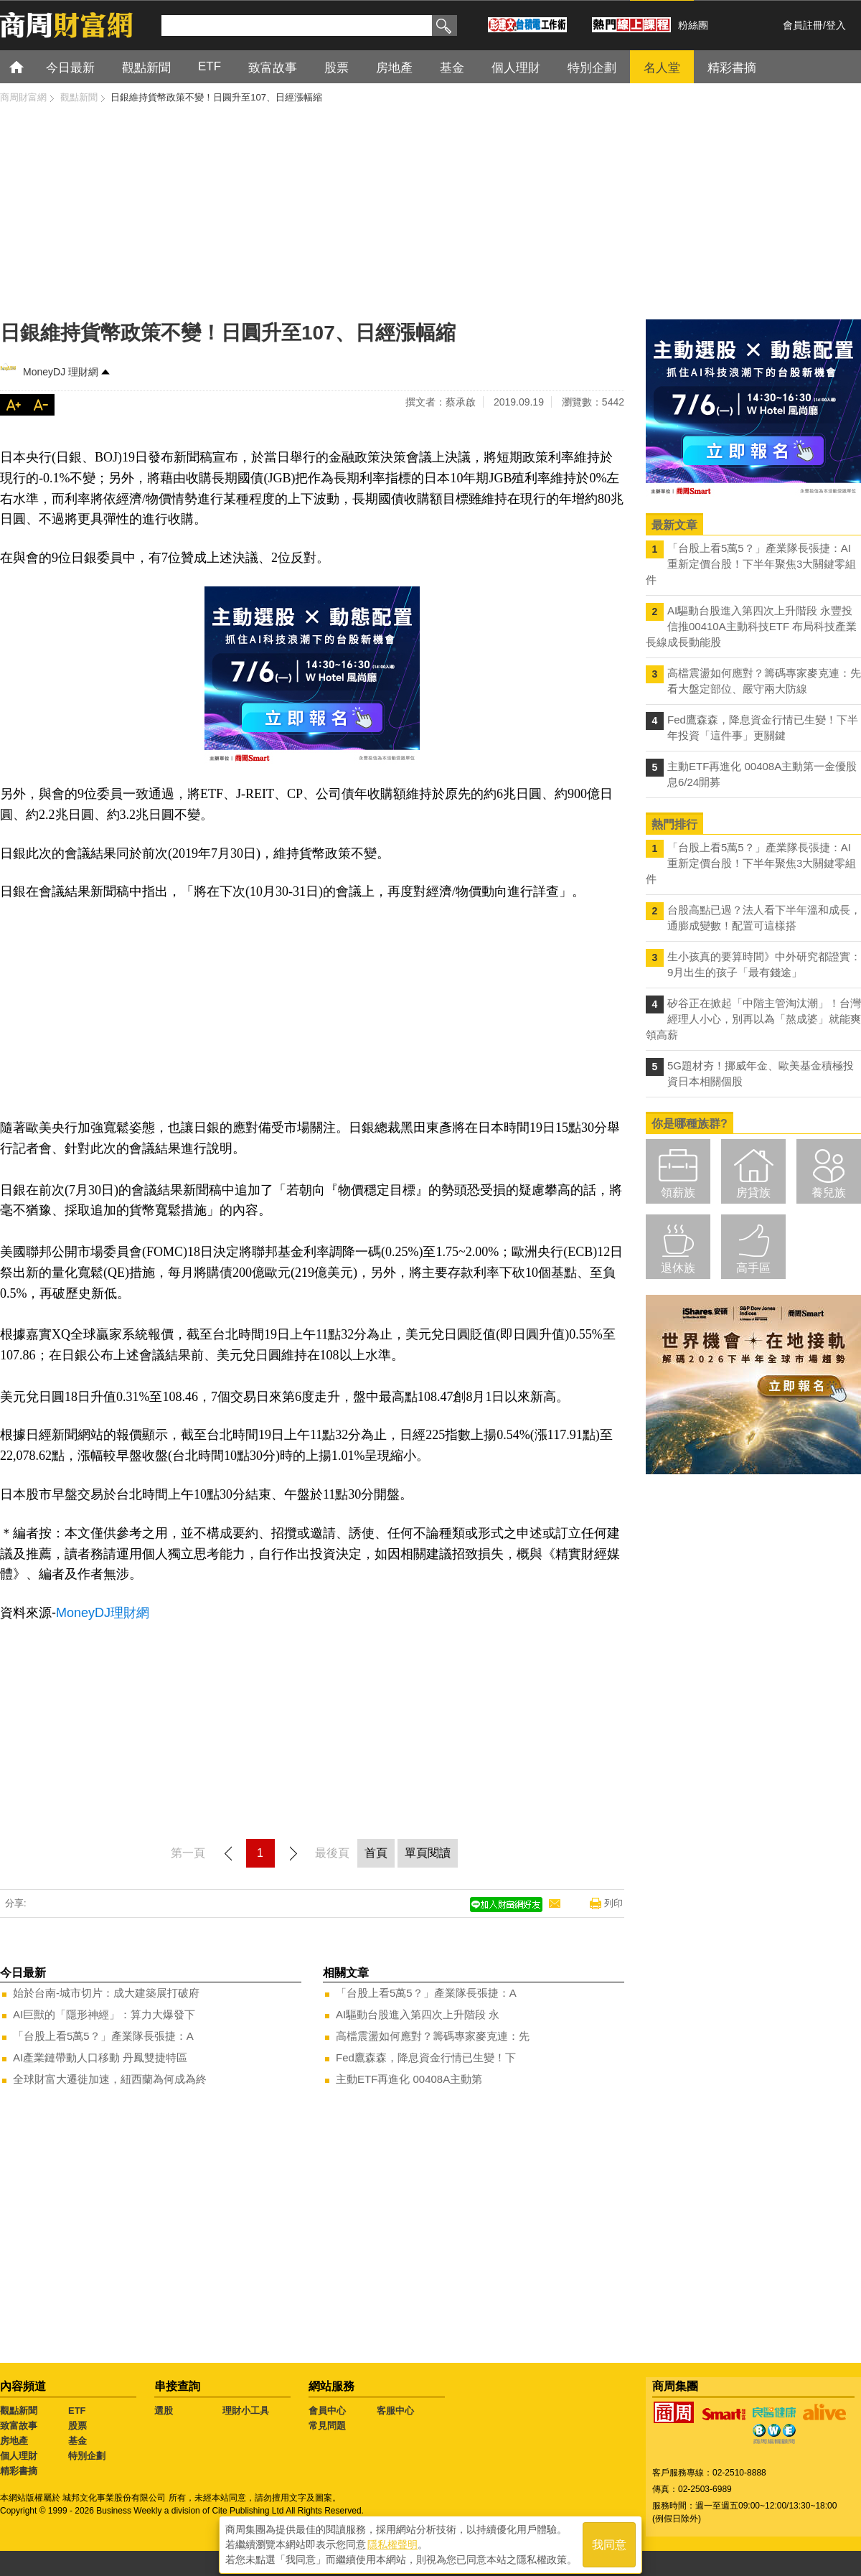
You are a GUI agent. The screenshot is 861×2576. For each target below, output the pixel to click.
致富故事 (18, 2425)
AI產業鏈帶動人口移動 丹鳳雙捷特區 (100, 2057)
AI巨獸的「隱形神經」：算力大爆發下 (104, 2014)
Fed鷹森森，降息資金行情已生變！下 (426, 2057)
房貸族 (753, 1192)
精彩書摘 (18, 2470)
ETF (77, 2410)
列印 (613, 1903)
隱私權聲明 (392, 2541)
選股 (163, 2410)
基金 (77, 2440)
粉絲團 (693, 25)
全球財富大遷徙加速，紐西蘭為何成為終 (110, 2079)
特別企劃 (86, 2455)
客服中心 (395, 2410)
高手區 (753, 1268)
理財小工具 (245, 2410)
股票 (77, 2425)
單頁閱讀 (428, 1853)
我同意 (609, 2541)
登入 (836, 25)
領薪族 (678, 1192)
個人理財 (18, 2455)
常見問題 (327, 2425)
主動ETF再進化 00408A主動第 (409, 2079)
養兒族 (828, 1192)
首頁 (30, 66)
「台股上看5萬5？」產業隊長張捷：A (103, 2036)
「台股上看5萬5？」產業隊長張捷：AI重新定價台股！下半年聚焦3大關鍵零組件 (751, 564)
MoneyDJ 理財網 (60, 372)
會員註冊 (803, 25)
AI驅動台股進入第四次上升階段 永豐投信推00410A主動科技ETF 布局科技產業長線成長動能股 (751, 626)
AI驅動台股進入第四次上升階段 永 (417, 2014)
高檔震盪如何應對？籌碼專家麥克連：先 (433, 2036)
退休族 (678, 1268)
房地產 (14, 2440)
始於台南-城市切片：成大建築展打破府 (106, 1993)
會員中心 (327, 2410)
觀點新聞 (18, 2410)
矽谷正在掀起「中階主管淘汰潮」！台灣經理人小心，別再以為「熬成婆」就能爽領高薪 (753, 1019)
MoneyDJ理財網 (102, 1613)
